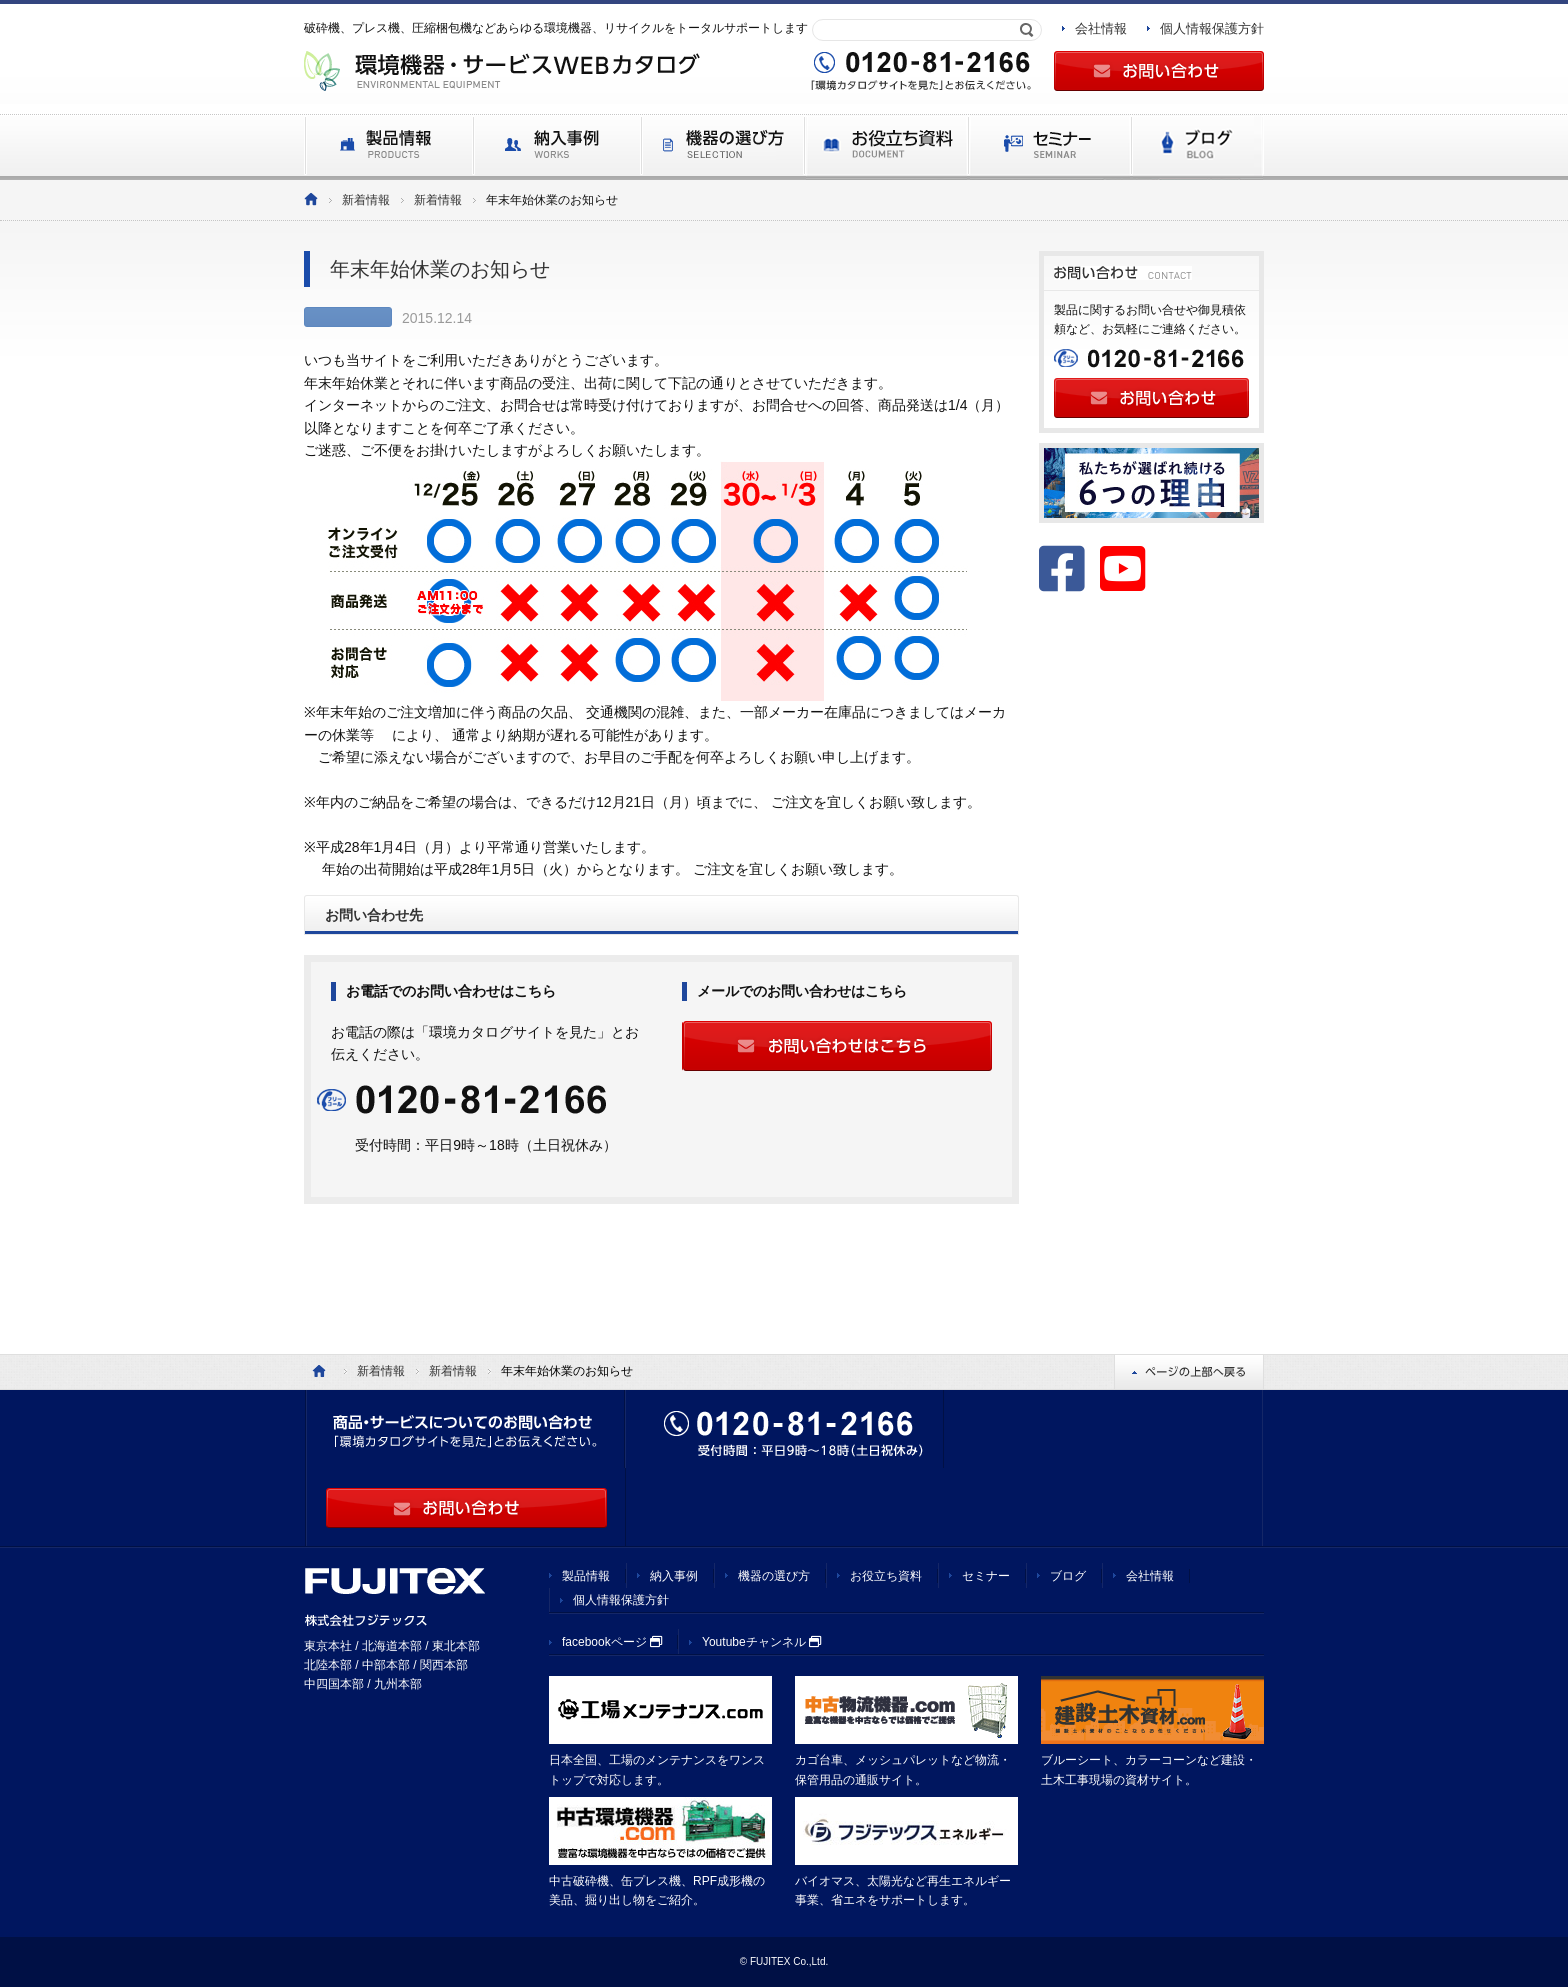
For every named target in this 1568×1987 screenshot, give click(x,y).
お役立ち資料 (886, 1576)
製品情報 (586, 1576)
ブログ (1068, 1576)
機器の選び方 (774, 1576)
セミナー (986, 1576)
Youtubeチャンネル (761, 1642)
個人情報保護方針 (1212, 28)
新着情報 (366, 200)
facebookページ (612, 1642)
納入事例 (674, 1576)
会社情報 (1101, 28)
